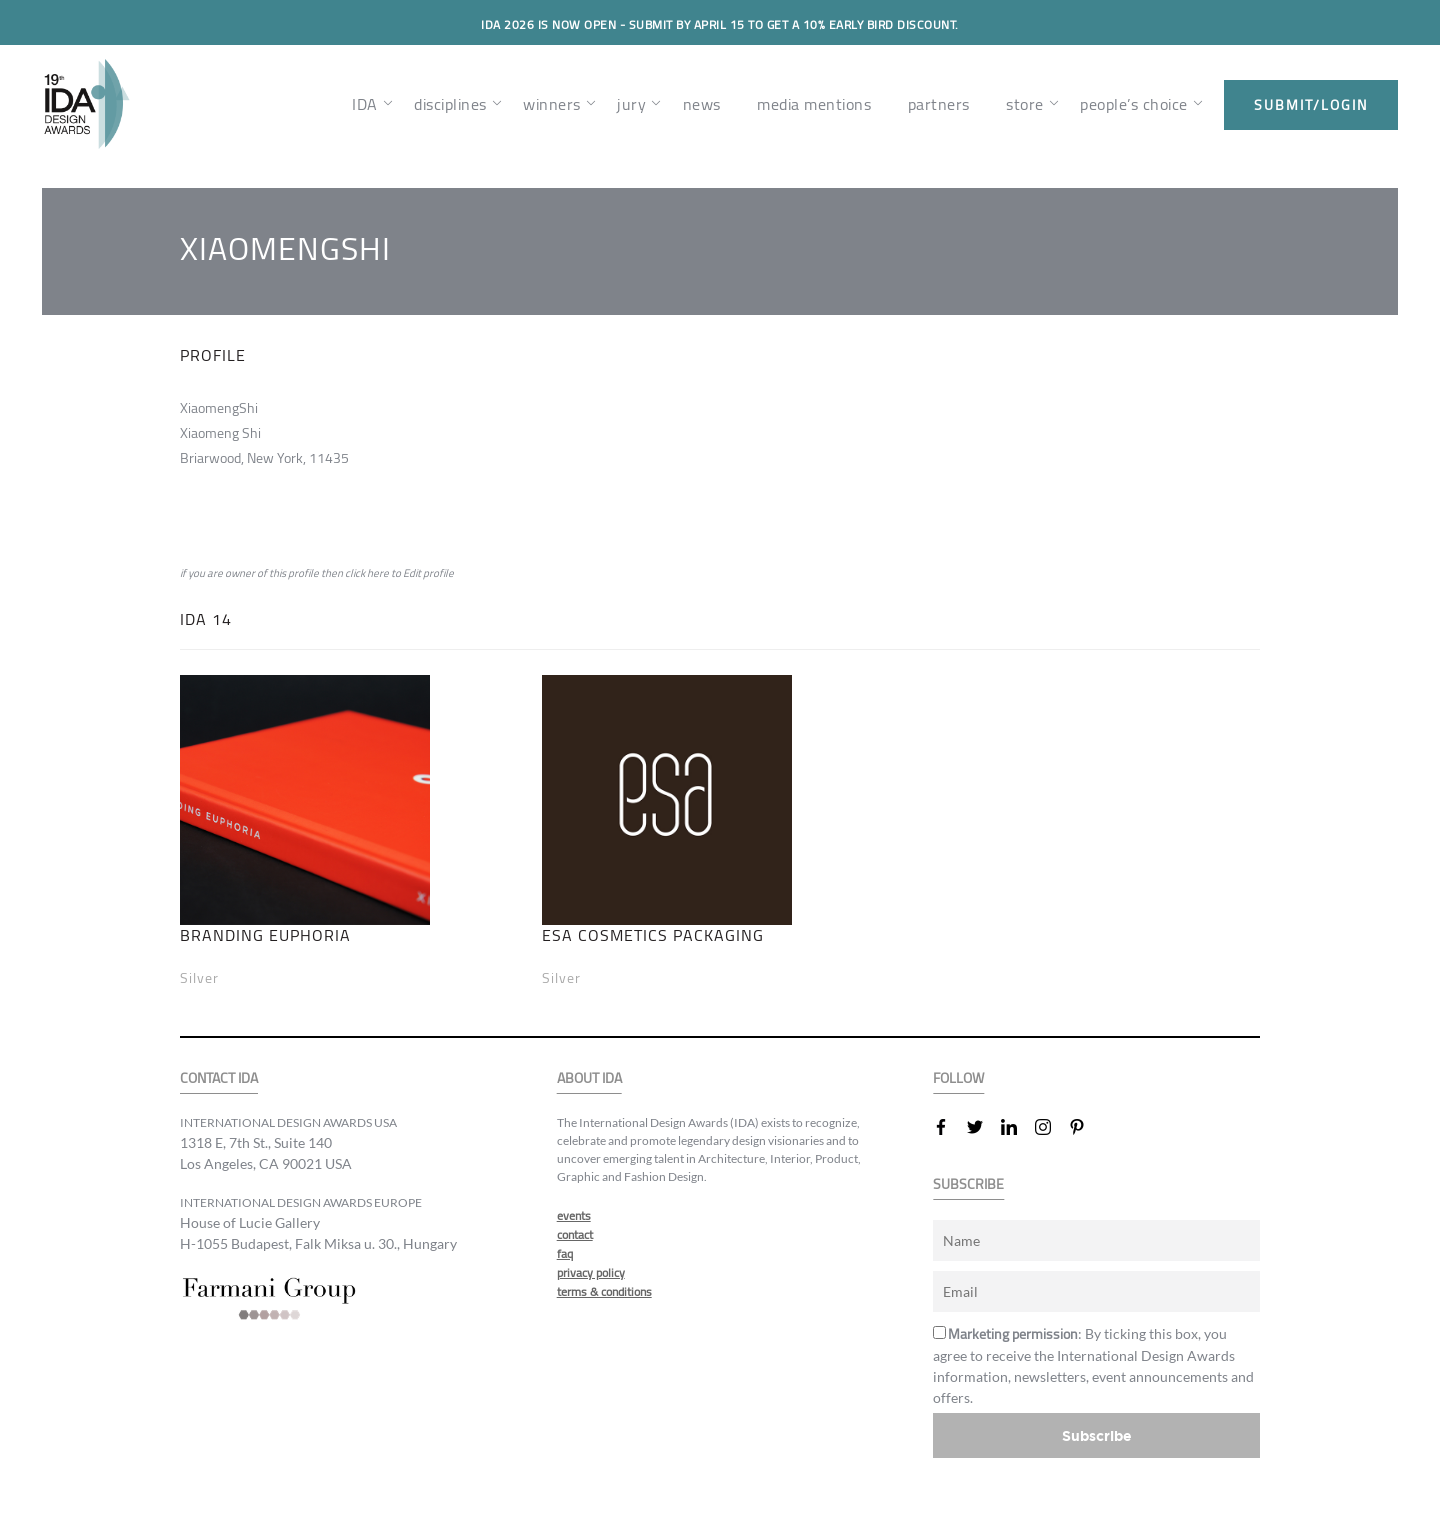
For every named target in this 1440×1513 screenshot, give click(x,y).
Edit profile (428, 573)
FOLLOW (958, 1078)
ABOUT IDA (589, 1078)
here (378, 573)
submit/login (1311, 105)
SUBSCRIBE (968, 1184)
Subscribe (1097, 1435)
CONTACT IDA (219, 1078)
